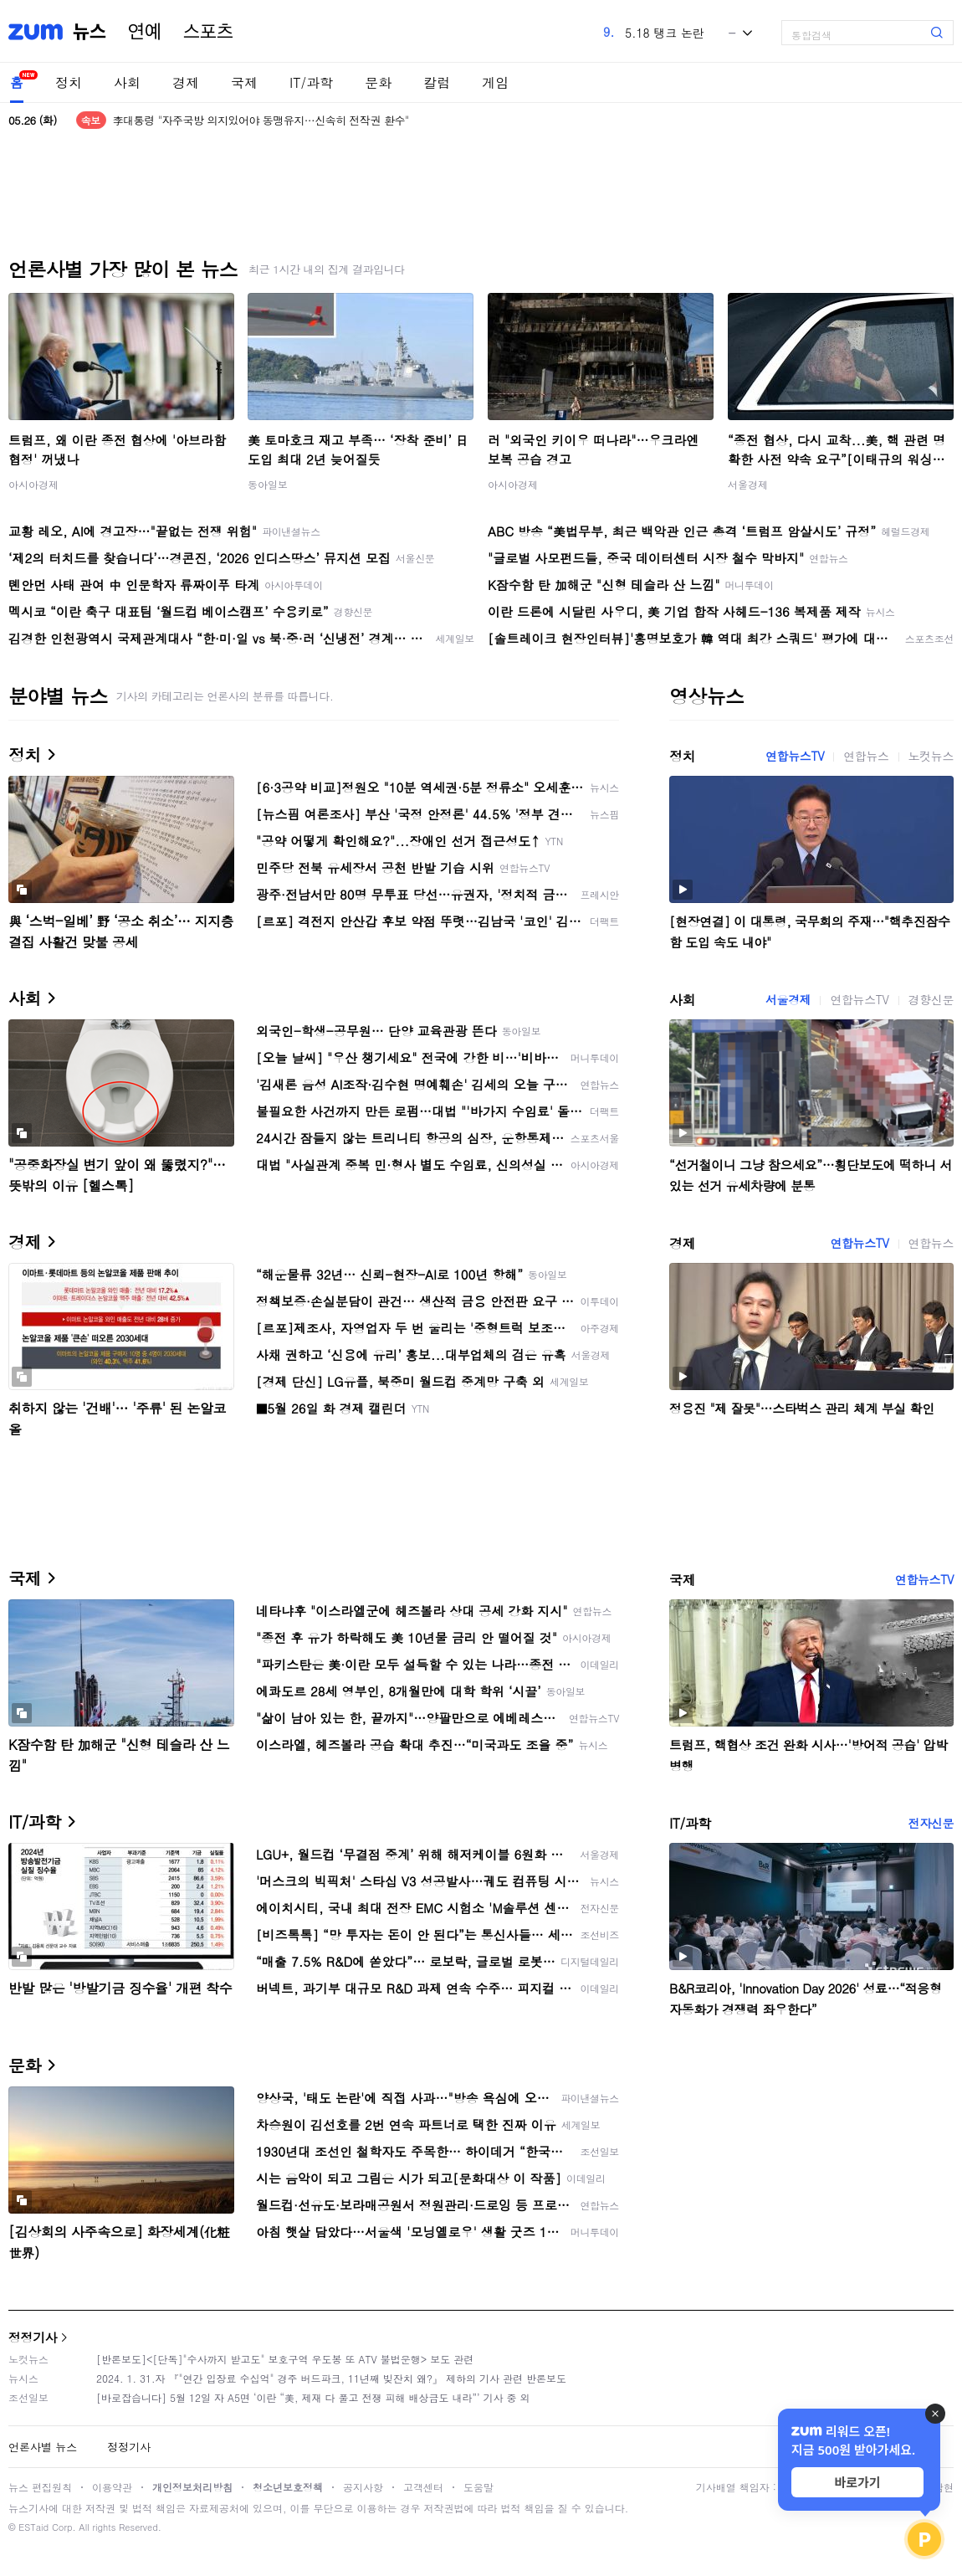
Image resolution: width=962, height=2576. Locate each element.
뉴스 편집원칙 (40, 2487)
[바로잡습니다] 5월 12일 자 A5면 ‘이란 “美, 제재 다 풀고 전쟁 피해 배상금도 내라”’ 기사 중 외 (313, 2397)
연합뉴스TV (794, 755)
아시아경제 (33, 484)
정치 (68, 82)
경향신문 (931, 999)
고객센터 (423, 2487)
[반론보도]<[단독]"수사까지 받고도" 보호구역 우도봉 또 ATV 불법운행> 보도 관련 (284, 2359)
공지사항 (363, 2487)
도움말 (478, 2487)
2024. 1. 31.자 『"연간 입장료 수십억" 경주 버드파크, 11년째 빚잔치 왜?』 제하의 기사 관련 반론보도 (331, 2378)
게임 (495, 82)
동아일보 (268, 484)
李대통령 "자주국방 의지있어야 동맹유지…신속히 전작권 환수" (261, 120)
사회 (127, 82)
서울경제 (748, 484)
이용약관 (112, 2487)
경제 (185, 82)
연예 (144, 32)
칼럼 (436, 82)
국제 (244, 82)
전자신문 (931, 1822)
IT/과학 (311, 82)
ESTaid (33, 2527)
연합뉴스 (865, 755)
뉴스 (89, 32)
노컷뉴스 (931, 755)
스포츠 (208, 32)
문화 (378, 82)
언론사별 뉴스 (42, 2447)
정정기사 (32, 2337)
